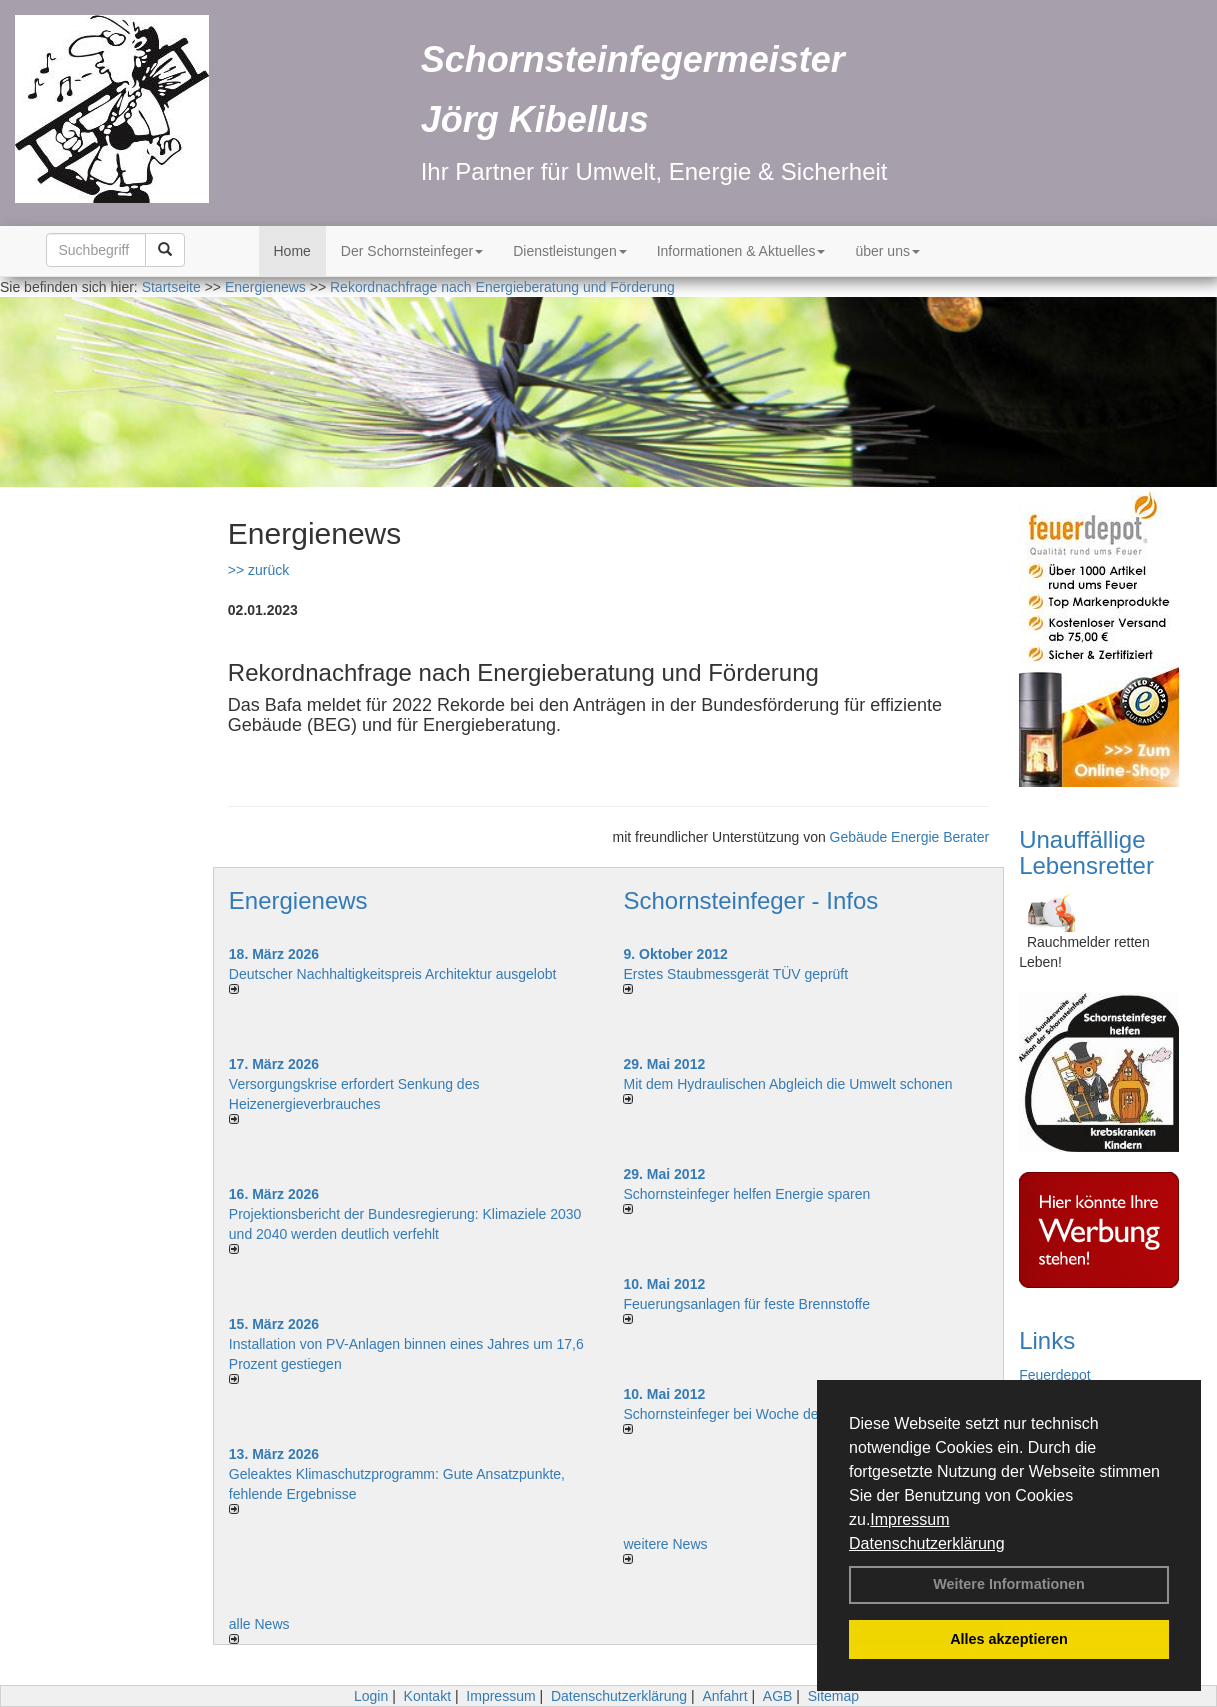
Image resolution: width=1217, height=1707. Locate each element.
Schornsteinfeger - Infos (750, 900)
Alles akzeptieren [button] (1009, 1639)
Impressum (909, 1519)
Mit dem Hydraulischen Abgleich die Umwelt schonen (787, 1084)
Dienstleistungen (570, 251)
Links (1047, 1340)
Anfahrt (724, 1696)
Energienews (298, 900)
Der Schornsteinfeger (412, 251)
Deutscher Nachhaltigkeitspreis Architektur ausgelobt (393, 974)
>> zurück (258, 570)
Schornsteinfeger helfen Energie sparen (746, 1194)
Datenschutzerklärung (927, 1543)
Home (292, 251)
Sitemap (833, 1696)
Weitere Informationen (1009, 1584)
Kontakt (427, 1696)
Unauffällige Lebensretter (1086, 852)
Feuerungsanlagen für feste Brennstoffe (746, 1304)
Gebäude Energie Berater (910, 837)
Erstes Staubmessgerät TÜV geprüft (735, 974)
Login (371, 1696)
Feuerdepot (1055, 1375)
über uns (887, 251)
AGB (778, 1696)
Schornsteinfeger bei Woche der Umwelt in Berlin (775, 1414)
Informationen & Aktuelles (741, 251)
